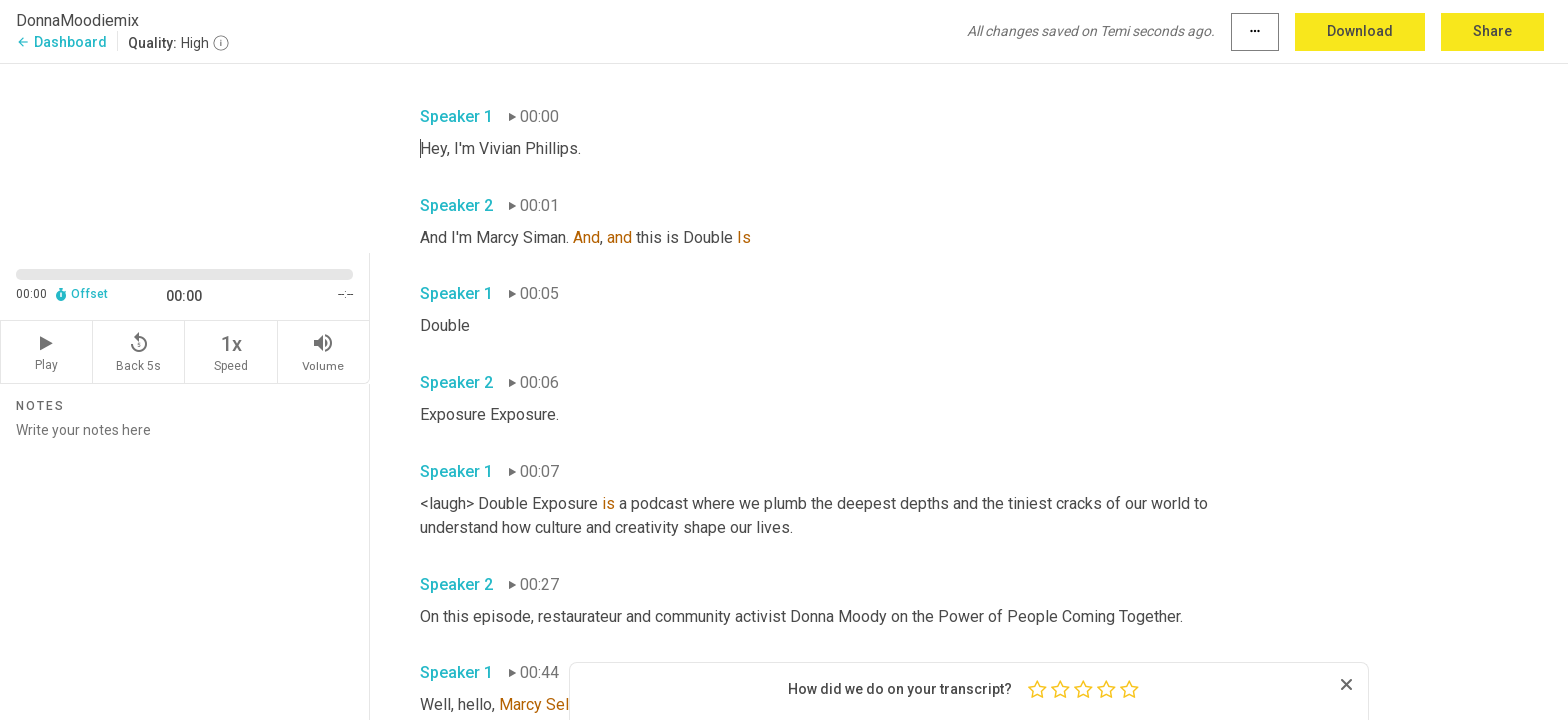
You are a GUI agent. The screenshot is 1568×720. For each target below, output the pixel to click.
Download (1360, 31)
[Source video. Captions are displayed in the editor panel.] (185, 156)
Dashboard (61, 42)
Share (1492, 31)
